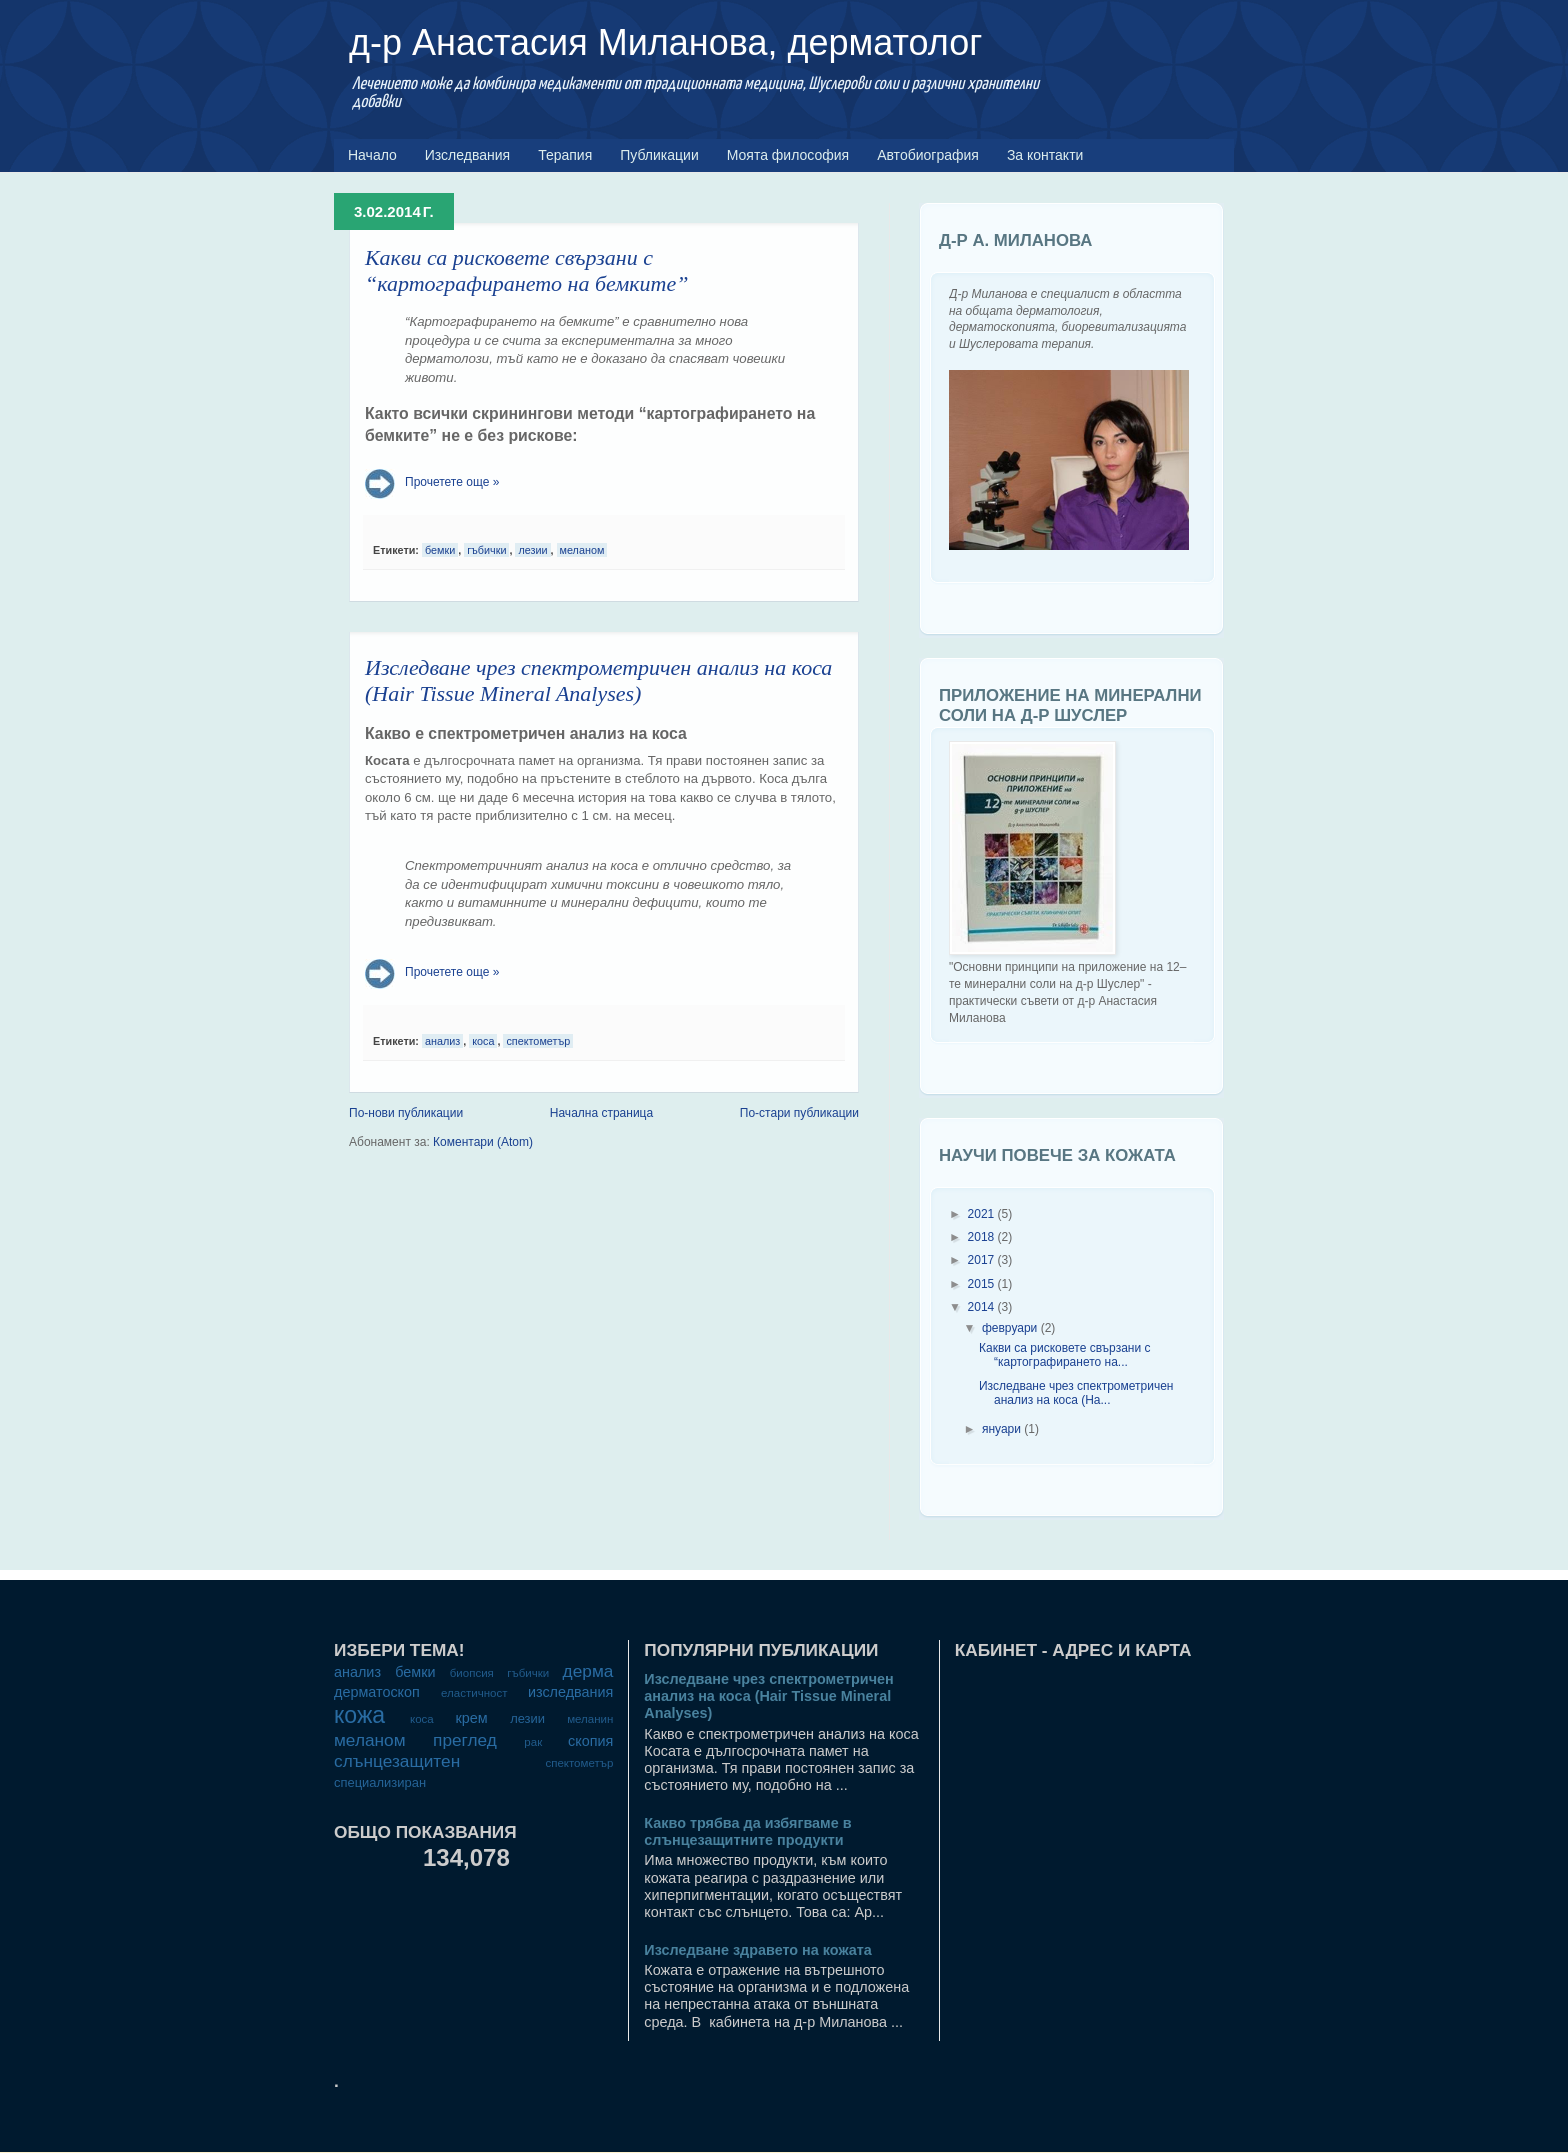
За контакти (1045, 155)
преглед (465, 1740)
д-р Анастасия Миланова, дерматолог (665, 42)
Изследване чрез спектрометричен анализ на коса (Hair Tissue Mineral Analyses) (598, 680)
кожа (359, 1715)
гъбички (486, 550)
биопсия (472, 1673)
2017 (981, 1260)
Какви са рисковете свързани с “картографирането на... (1065, 1355)
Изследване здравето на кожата (758, 1950)
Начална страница (601, 1113)
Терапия (565, 155)
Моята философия (788, 155)
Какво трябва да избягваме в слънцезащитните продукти (747, 1831)
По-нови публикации (406, 1113)
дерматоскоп (377, 1692)
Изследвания (467, 155)
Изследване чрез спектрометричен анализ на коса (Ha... (1076, 1393)
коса (483, 1041)
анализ (442, 1041)
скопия (590, 1741)
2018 (981, 1237)
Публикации (659, 155)
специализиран (380, 1782)
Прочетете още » (452, 482)
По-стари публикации (799, 1113)
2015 (981, 1284)
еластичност (474, 1693)
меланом (582, 550)
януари (1001, 1429)
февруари (1009, 1328)
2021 (981, 1214)
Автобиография (928, 155)
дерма (588, 1671)
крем (471, 1718)
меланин (590, 1719)
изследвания (570, 1692)
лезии (532, 550)
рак (533, 1742)
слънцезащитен (397, 1761)
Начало (372, 155)
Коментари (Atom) (483, 1142)
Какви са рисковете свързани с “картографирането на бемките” (526, 270)
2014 (981, 1307)
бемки (440, 550)
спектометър (538, 1041)
